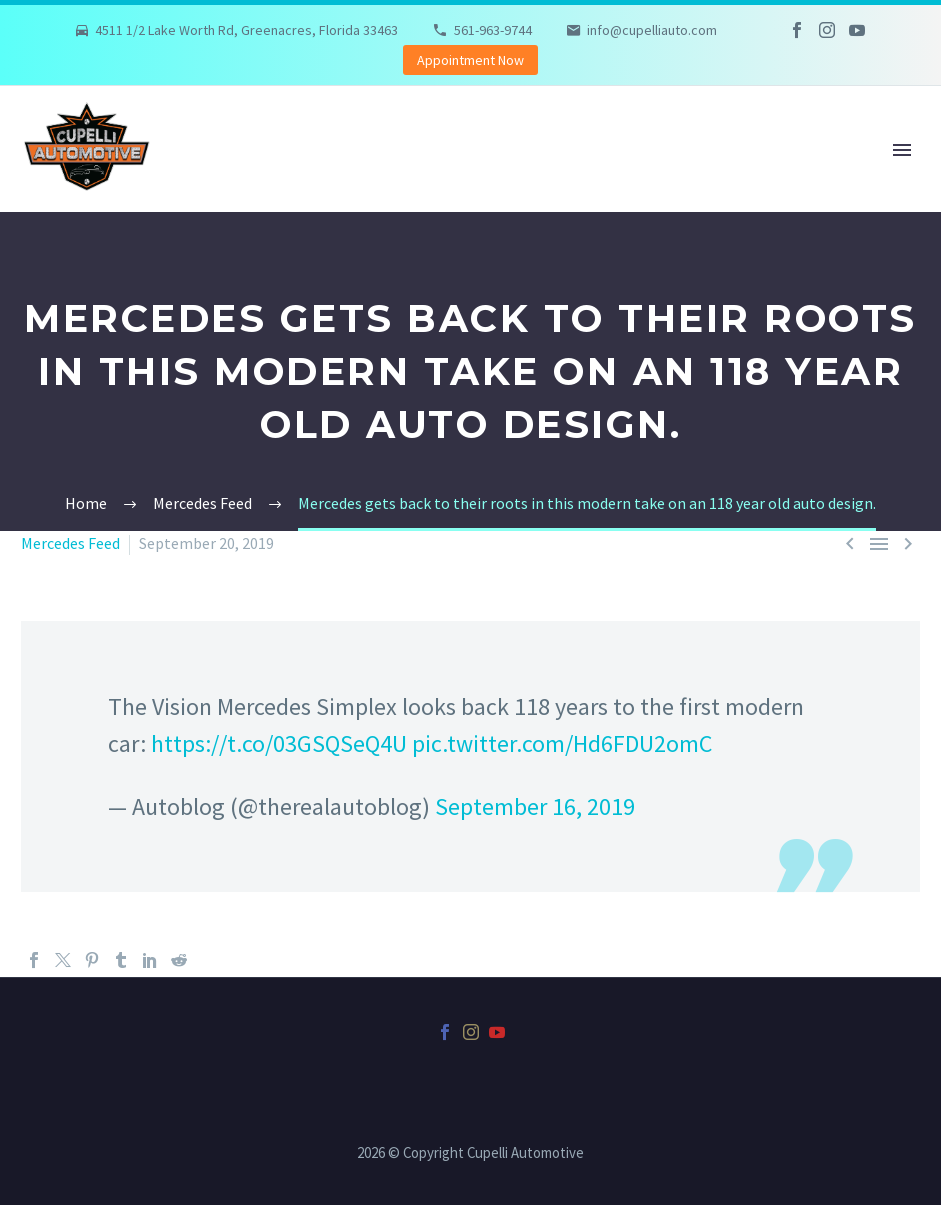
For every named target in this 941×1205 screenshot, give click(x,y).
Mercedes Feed (70, 543)
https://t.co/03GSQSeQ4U (279, 743)
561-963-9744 (493, 30)
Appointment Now (470, 60)
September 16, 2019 (535, 806)
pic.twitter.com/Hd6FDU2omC (562, 743)
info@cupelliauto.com (652, 30)
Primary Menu (902, 150)
